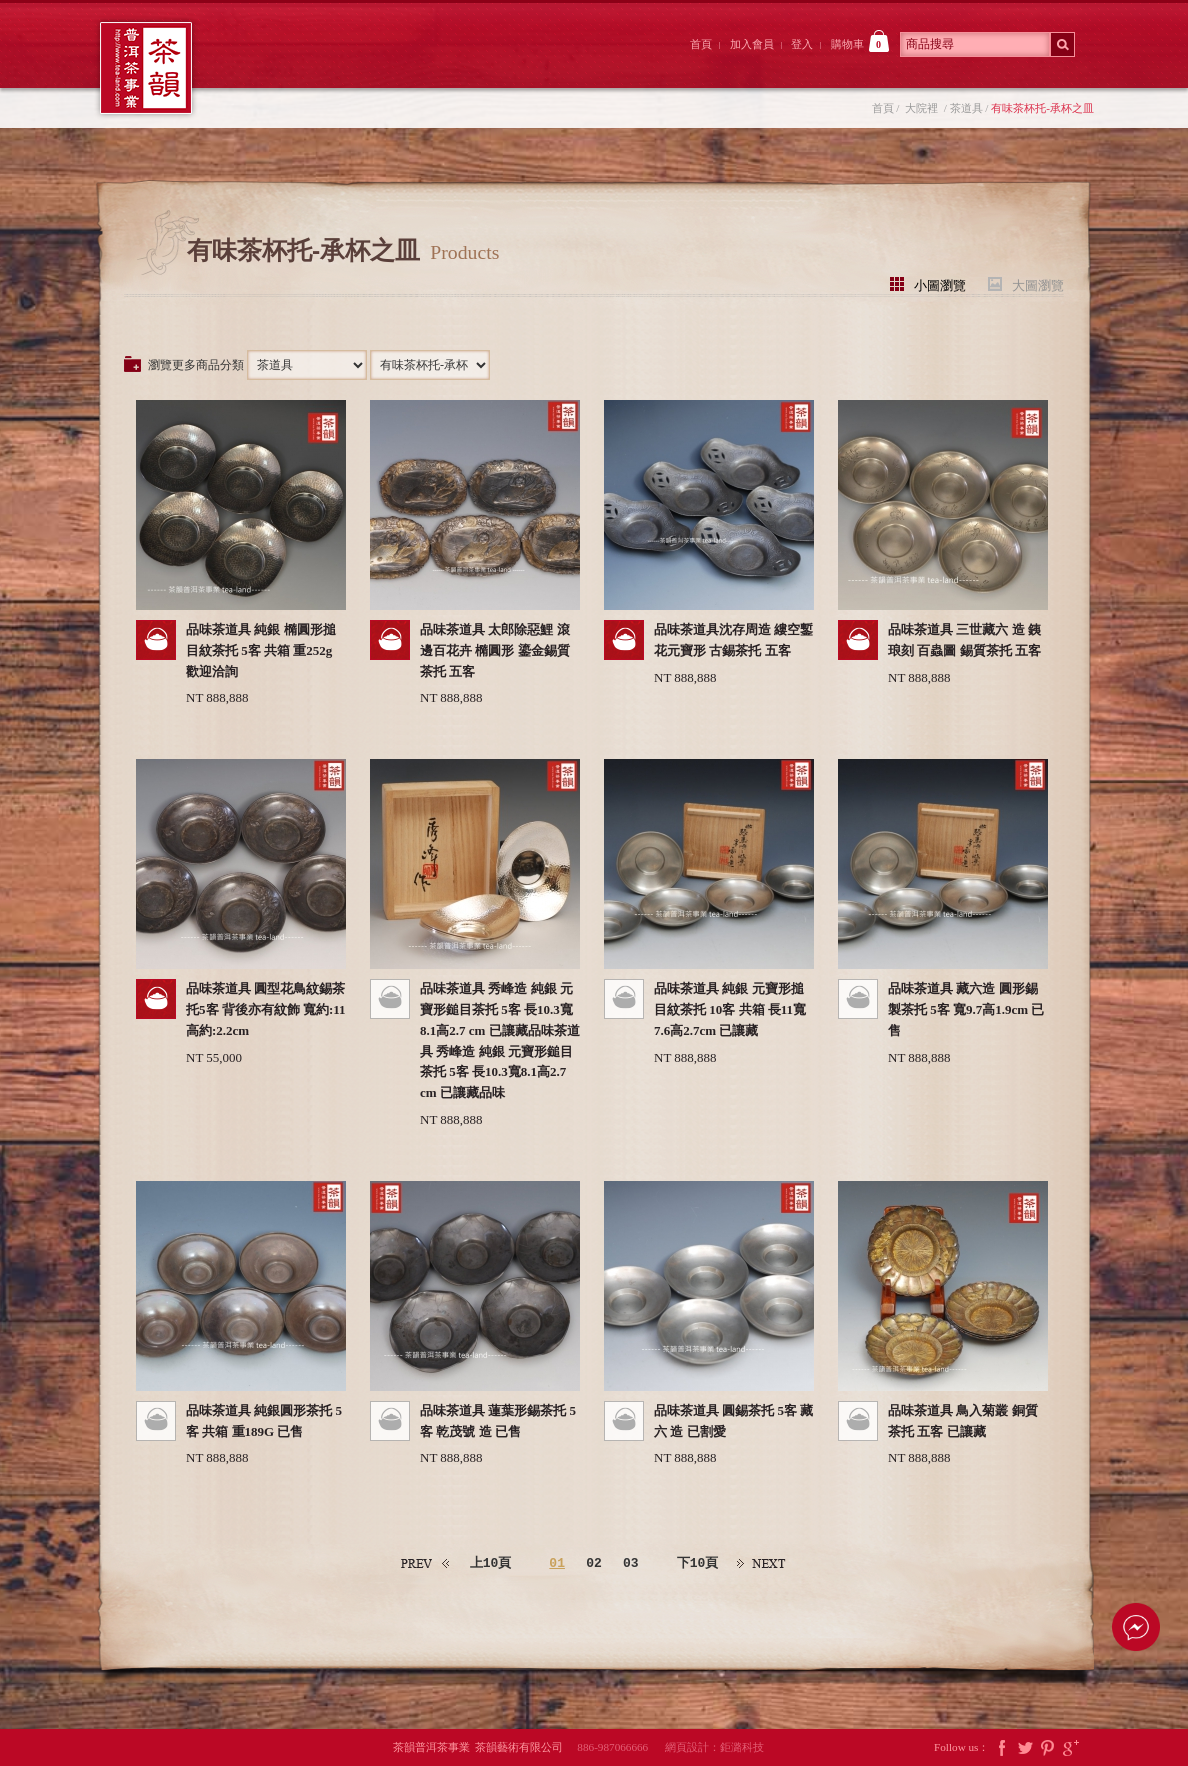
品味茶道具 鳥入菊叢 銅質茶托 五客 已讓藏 (963, 1421)
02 (594, 1564)
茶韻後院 (498, 63)
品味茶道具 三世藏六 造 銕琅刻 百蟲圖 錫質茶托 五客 (964, 640)
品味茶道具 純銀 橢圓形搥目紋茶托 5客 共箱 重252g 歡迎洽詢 (261, 650)
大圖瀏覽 (1038, 284)
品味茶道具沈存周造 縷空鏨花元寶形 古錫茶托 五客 (733, 640)
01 (557, 1564)
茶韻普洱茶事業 (146, 68)
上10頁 (491, 1563)
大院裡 (388, 63)
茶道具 (966, 108)
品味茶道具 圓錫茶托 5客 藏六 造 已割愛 (733, 1421)
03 (631, 1564)
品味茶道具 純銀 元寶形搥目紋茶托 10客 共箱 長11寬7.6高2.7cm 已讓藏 (730, 1009)
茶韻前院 (277, 63)
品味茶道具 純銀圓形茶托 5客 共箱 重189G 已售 (264, 1421)
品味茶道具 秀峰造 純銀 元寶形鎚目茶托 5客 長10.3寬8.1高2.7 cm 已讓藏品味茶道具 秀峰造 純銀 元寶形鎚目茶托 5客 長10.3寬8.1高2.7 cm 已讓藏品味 (500, 1040)
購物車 (860, 41)
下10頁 (698, 1563)
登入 (802, 44)
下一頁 (762, 1563)
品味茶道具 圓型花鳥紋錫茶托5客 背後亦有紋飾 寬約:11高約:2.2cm (266, 1009)
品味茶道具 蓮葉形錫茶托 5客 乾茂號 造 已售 (498, 1421)
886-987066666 (619, 1747)
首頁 (701, 44)
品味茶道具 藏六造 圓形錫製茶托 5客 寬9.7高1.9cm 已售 (966, 1009)
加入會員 (752, 44)
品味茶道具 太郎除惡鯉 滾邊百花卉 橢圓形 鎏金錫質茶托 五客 (495, 650)
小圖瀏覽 (940, 284)
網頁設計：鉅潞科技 (714, 1747)
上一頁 (426, 1563)
